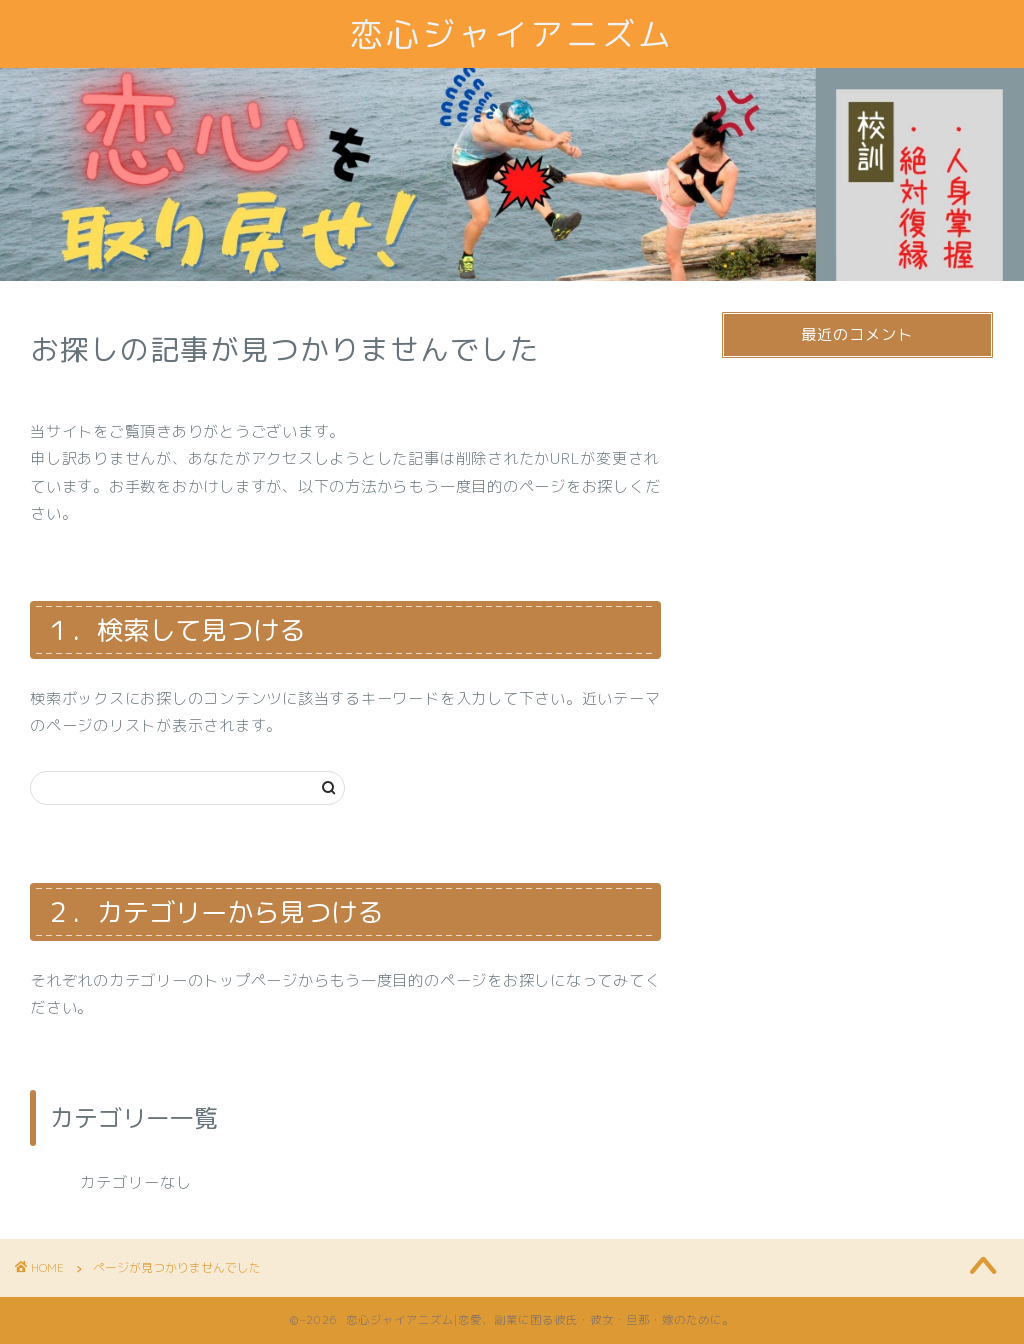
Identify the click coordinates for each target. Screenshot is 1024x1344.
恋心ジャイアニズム (512, 33)
